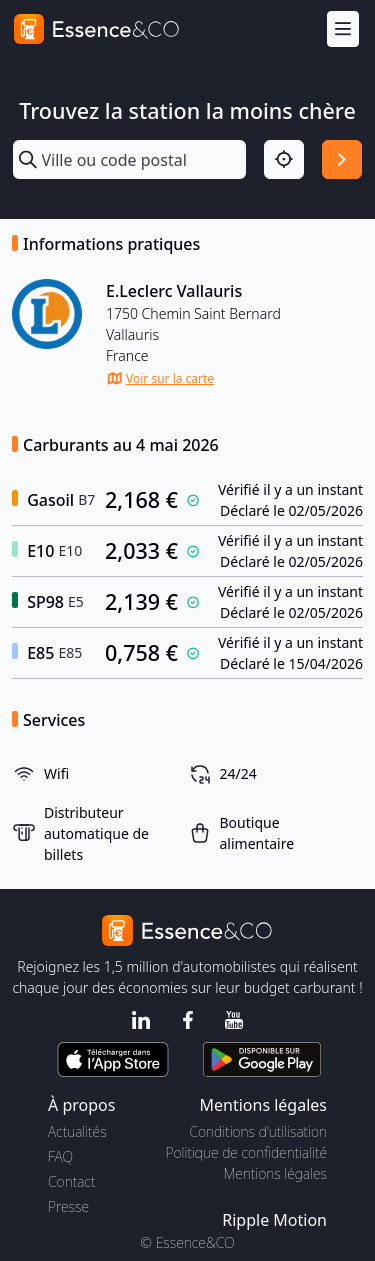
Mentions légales (275, 1173)
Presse (68, 1206)
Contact (71, 1181)
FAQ (60, 1156)
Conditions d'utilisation (258, 1131)
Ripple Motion (274, 1220)
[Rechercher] (342, 160)
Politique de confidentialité (246, 1152)
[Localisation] (284, 160)
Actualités (77, 1131)
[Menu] (343, 29)
